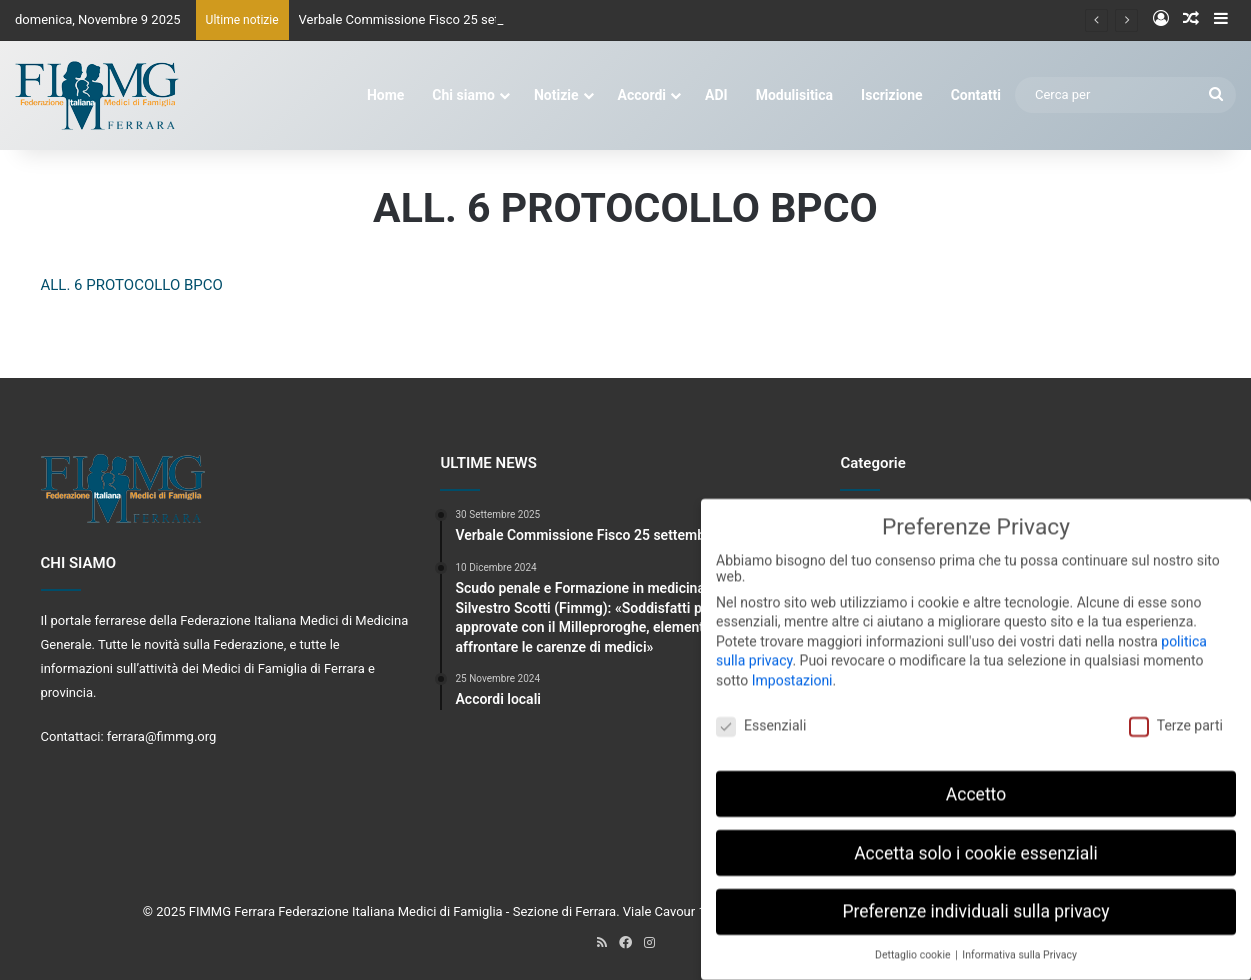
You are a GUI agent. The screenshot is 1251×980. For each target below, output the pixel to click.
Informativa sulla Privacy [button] (1019, 943)
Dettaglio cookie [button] (914, 943)
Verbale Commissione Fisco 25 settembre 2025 (436, 19)
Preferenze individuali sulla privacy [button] (975, 900)
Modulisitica (794, 95)
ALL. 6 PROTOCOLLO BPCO (132, 285)
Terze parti (1176, 713)
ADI (716, 95)
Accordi (642, 95)
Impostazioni (792, 668)
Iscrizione (892, 95)
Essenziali (761, 713)
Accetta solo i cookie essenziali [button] (976, 841)
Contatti (976, 95)
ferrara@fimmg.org (162, 736)
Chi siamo (463, 95)
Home (385, 95)
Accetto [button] (976, 782)
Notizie (556, 95)
